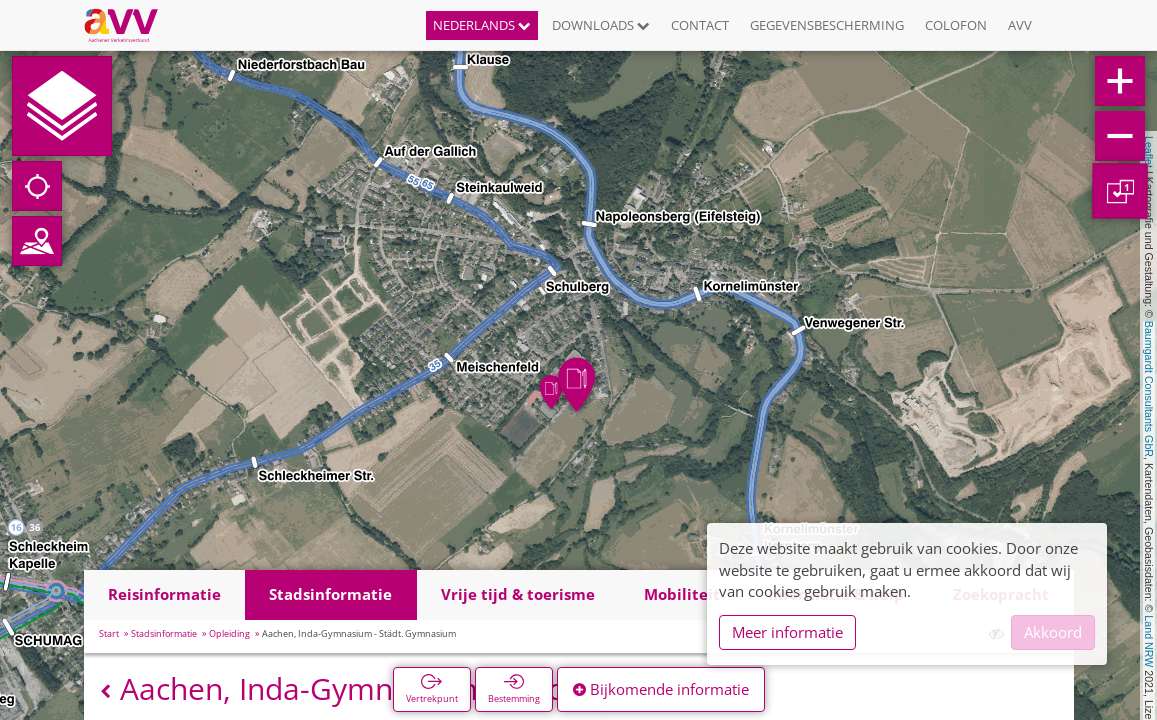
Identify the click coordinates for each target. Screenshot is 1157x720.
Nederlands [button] (482, 25)
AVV (1020, 25)
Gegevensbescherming (827, 25)
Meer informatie (787, 632)
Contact (700, 25)
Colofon (956, 25)
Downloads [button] (601, 25)
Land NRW (1149, 641)
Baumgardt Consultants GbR (1149, 389)
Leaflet (1149, 152)
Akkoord (1053, 632)
